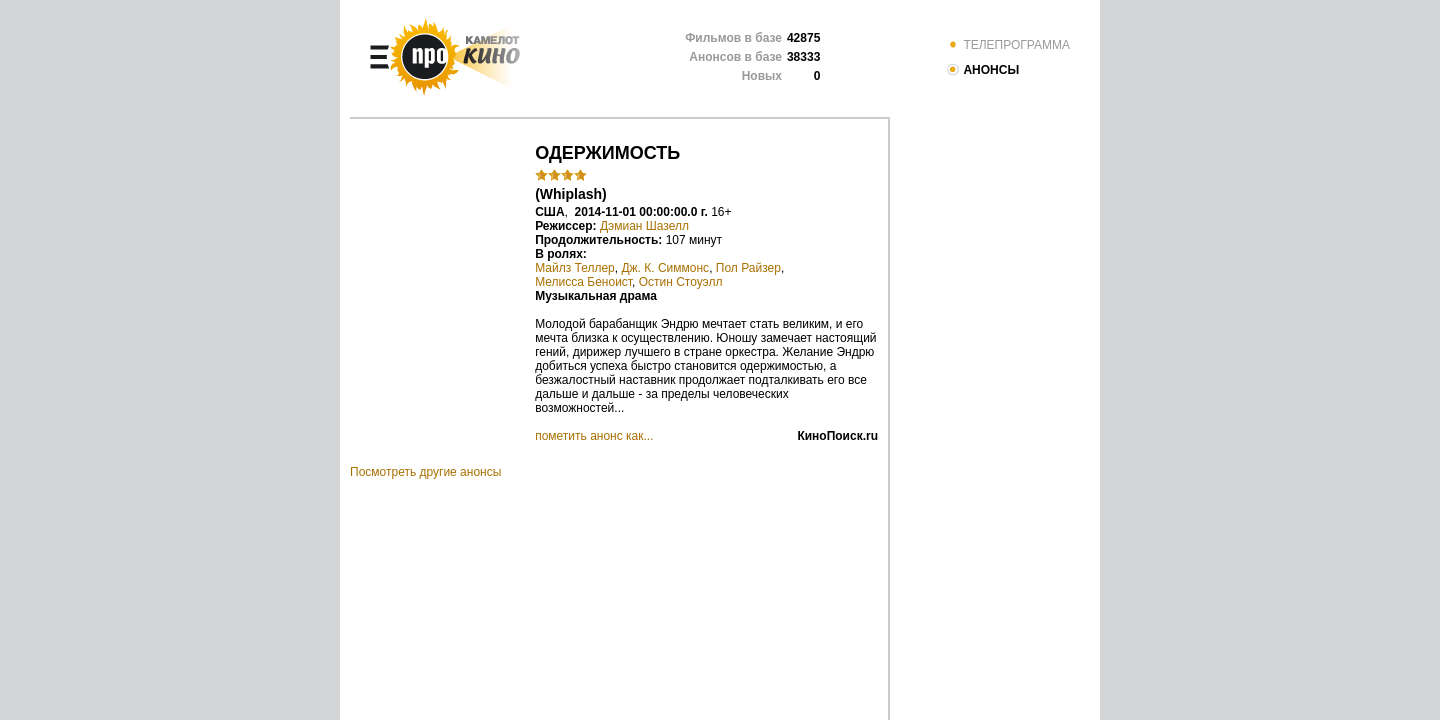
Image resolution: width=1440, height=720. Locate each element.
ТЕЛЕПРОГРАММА (1008, 45)
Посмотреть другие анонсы (425, 472)
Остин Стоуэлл (681, 282)
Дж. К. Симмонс (665, 268)
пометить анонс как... (594, 436)
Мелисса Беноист (583, 282)
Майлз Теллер (575, 268)
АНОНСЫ (982, 70)
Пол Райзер (748, 268)
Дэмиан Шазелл (644, 226)
